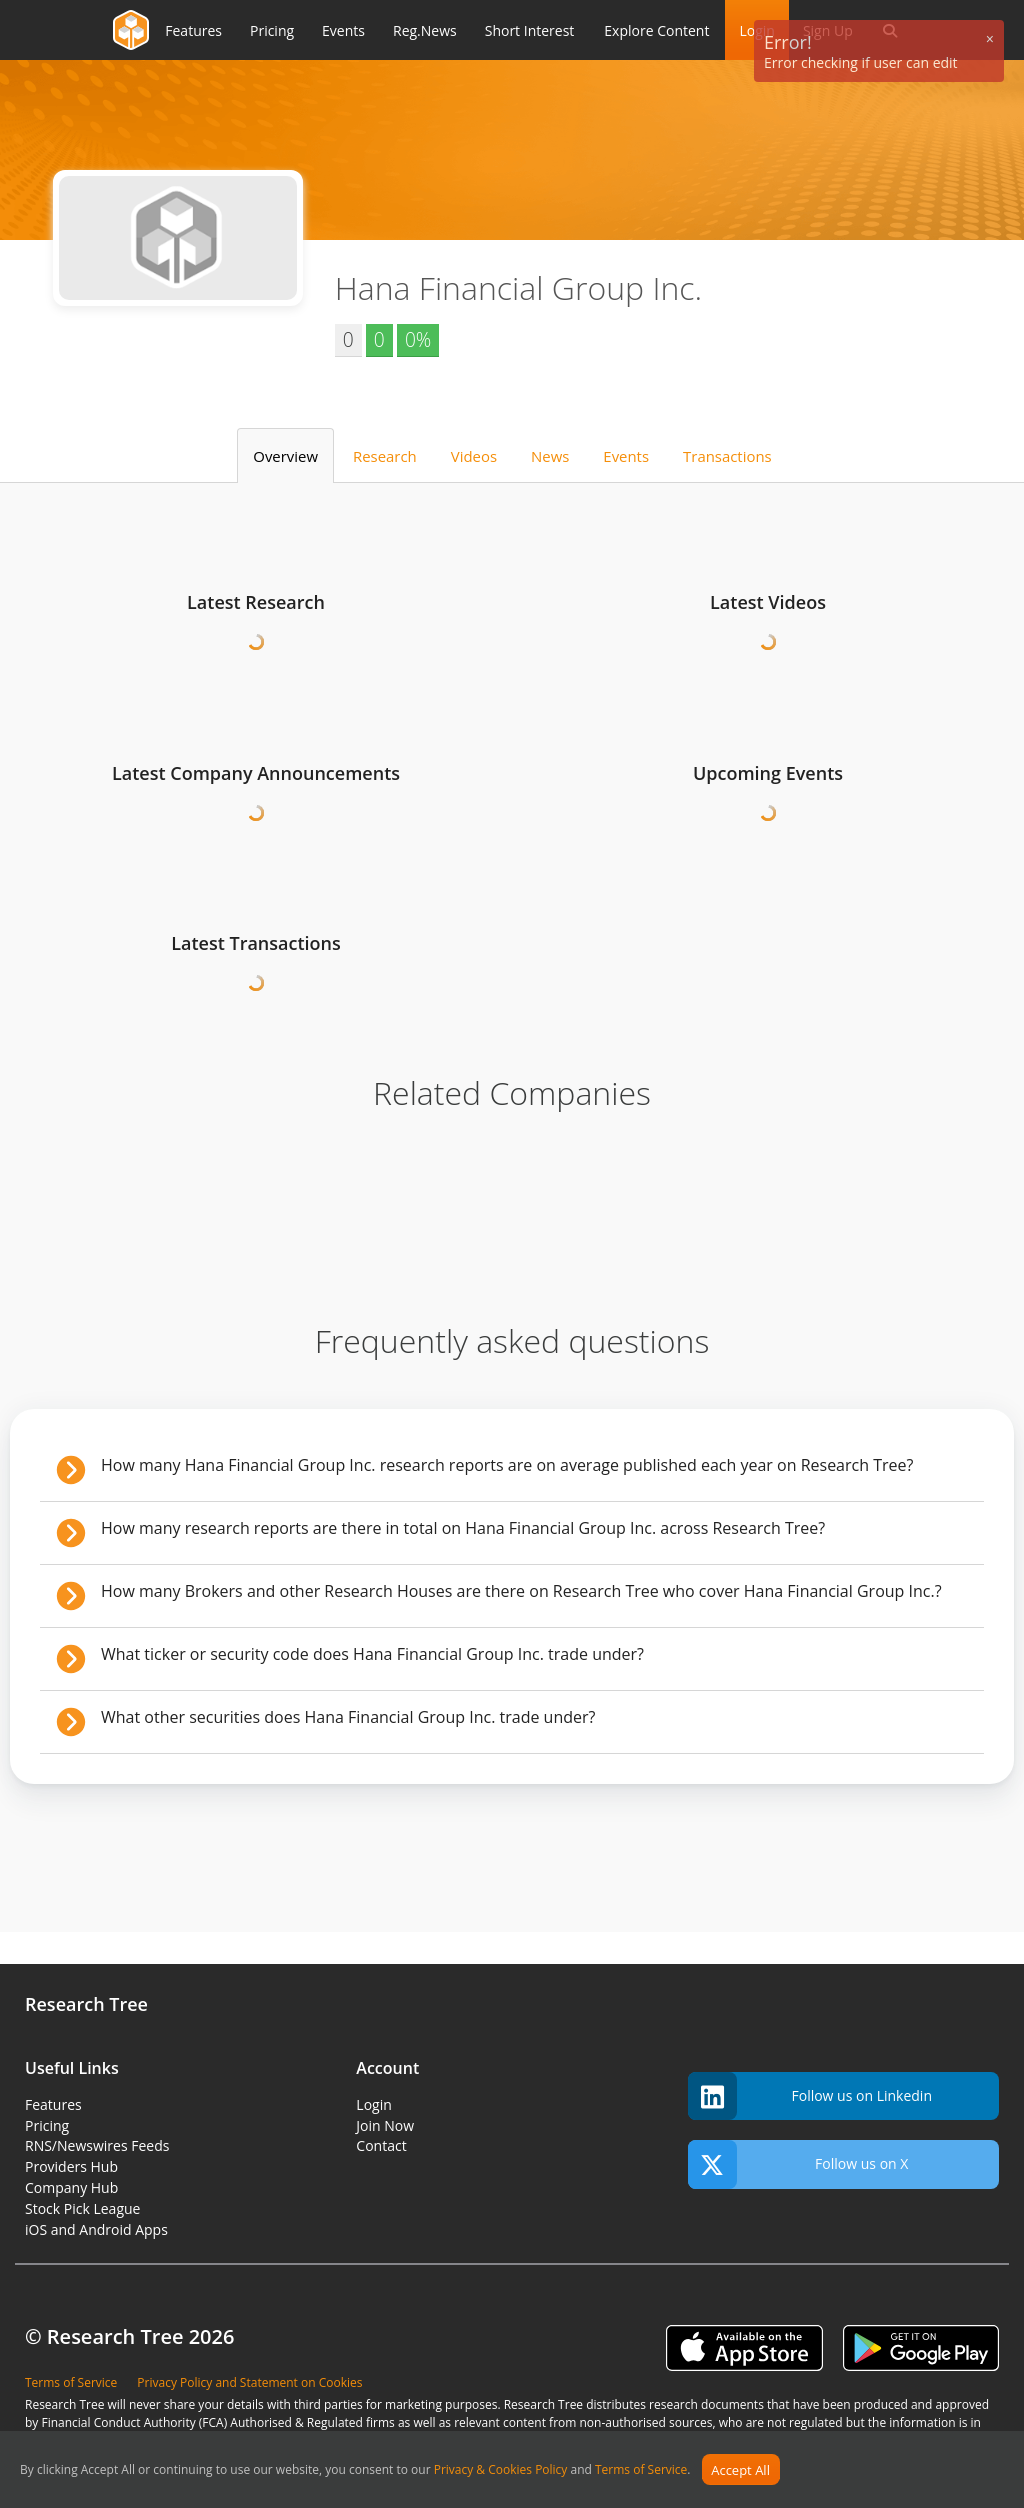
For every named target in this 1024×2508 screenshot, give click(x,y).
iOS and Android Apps (96, 2229)
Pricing (47, 2125)
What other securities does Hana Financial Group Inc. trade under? (348, 1717)
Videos (474, 456)
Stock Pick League (82, 2208)
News (550, 456)
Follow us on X (798, 2164)
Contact (381, 2145)
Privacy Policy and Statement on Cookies (249, 2382)
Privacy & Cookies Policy (501, 2470)
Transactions (727, 456)
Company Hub (71, 2187)
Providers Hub (71, 2166)
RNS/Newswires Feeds (97, 2145)
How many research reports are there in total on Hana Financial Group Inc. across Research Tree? (463, 1528)
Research (385, 456)
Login (373, 2104)
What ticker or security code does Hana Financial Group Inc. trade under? (372, 1654)
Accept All (740, 2470)
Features (53, 2104)
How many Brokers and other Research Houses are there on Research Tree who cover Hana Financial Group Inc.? (521, 1591)
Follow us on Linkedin (810, 2096)
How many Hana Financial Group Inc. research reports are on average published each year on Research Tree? (507, 1465)
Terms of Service (641, 2470)
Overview (285, 456)
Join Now (385, 2125)
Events (626, 456)
